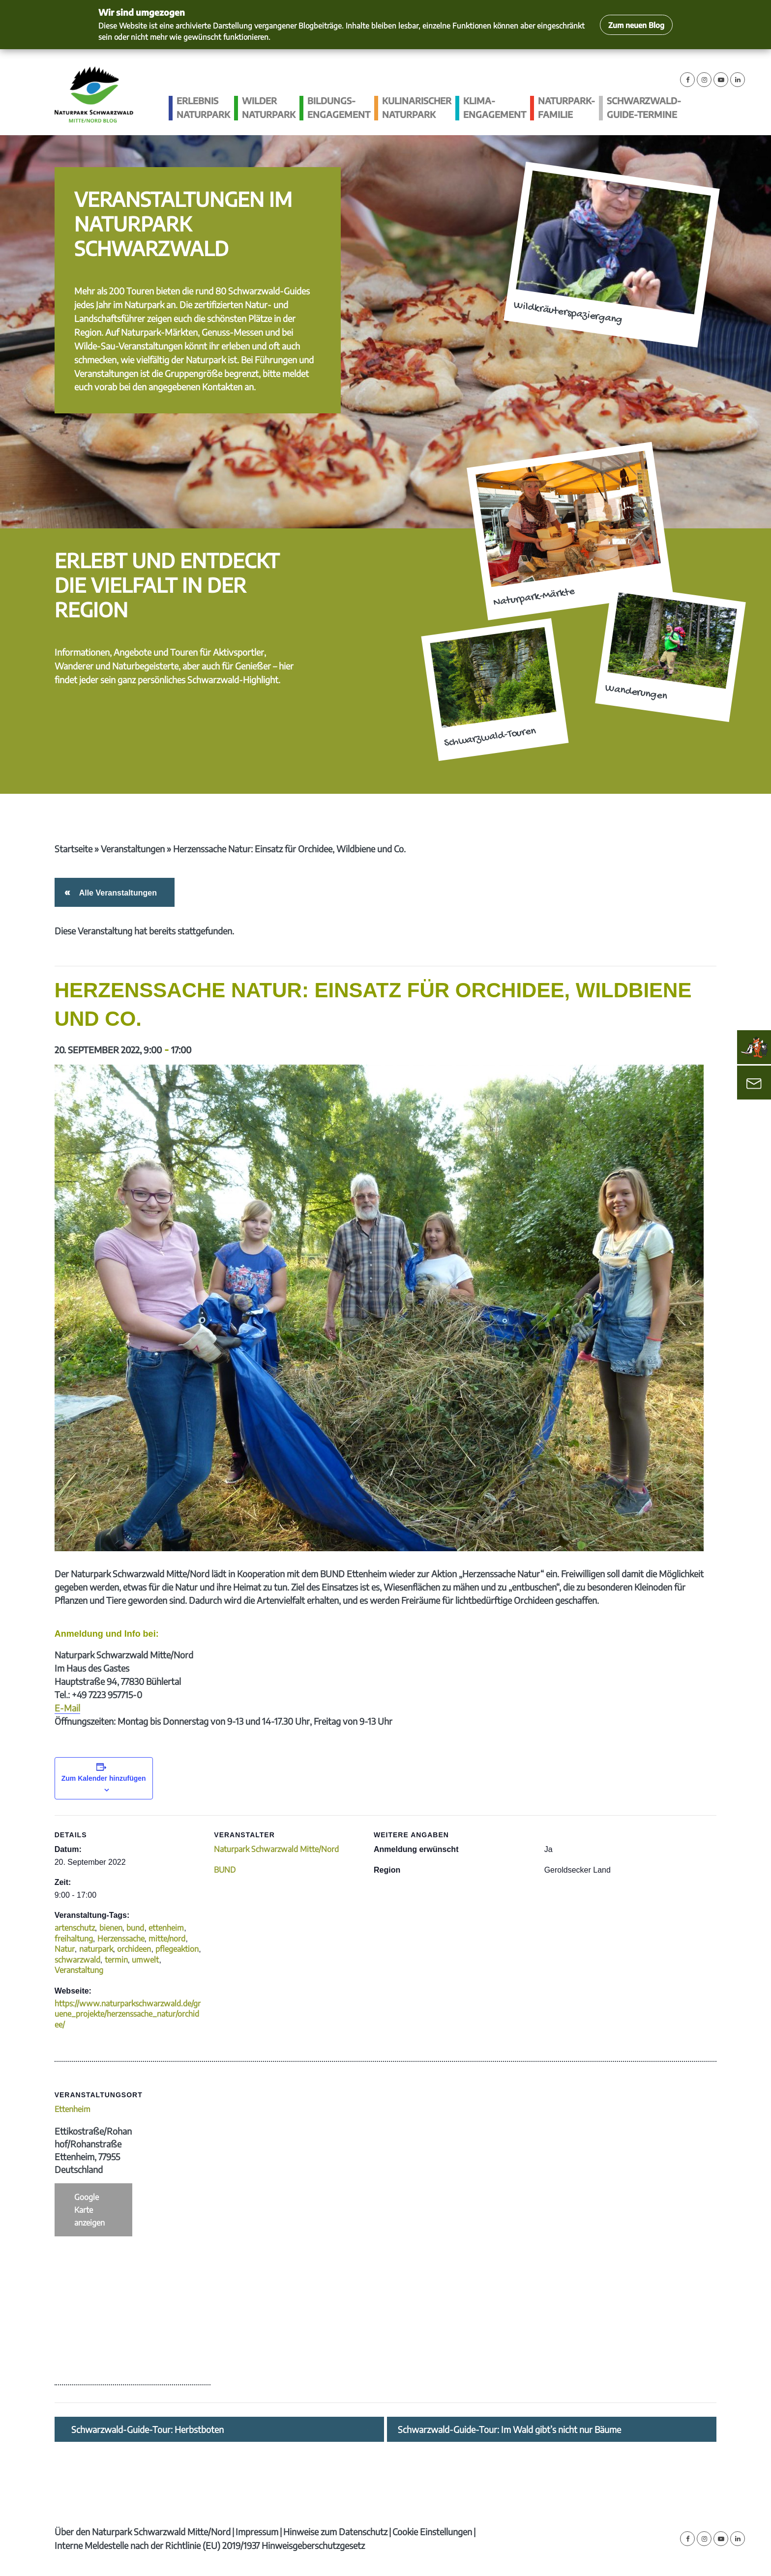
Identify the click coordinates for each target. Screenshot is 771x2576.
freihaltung (74, 1938)
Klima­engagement (494, 107)
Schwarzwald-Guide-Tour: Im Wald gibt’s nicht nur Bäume (509, 2429)
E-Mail (67, 1707)
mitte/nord (166, 1938)
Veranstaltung (79, 1970)
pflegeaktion (177, 1949)
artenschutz (75, 1928)
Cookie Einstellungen (432, 2531)
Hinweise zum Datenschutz (335, 2531)
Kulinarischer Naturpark (416, 107)
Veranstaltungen (133, 848)
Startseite (73, 848)
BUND (225, 1870)
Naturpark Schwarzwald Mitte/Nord (276, 1849)
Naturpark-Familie (566, 107)
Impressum (257, 2531)
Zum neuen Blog (636, 24)
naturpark (96, 1949)
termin (116, 1960)
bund (135, 1928)
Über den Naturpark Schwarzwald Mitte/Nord (143, 2531)
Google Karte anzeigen (89, 2210)
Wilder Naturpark (269, 107)
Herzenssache (121, 1938)
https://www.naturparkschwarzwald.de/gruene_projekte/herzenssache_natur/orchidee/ (128, 2013)
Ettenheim (72, 2109)
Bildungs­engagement (338, 107)
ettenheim (166, 1928)
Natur (65, 1949)
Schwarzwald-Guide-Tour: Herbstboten (147, 2429)
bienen (110, 1928)
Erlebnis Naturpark (203, 107)
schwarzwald (77, 1960)
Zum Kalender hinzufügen (103, 1778)
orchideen (134, 1949)
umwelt (145, 1960)
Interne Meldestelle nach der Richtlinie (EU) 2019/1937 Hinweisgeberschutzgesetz (210, 2545)
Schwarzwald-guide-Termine (644, 107)
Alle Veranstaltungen (116, 893)
